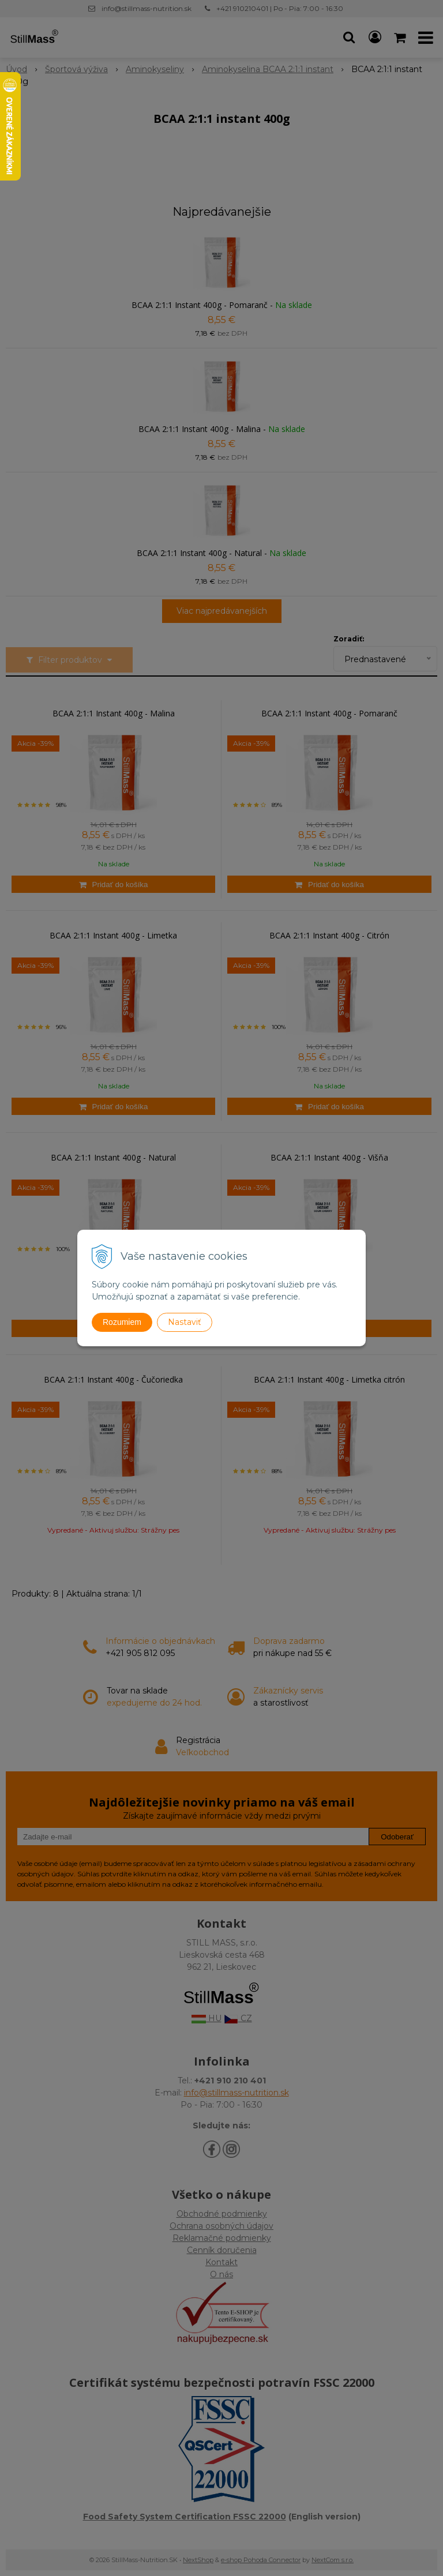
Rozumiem (122, 1322)
